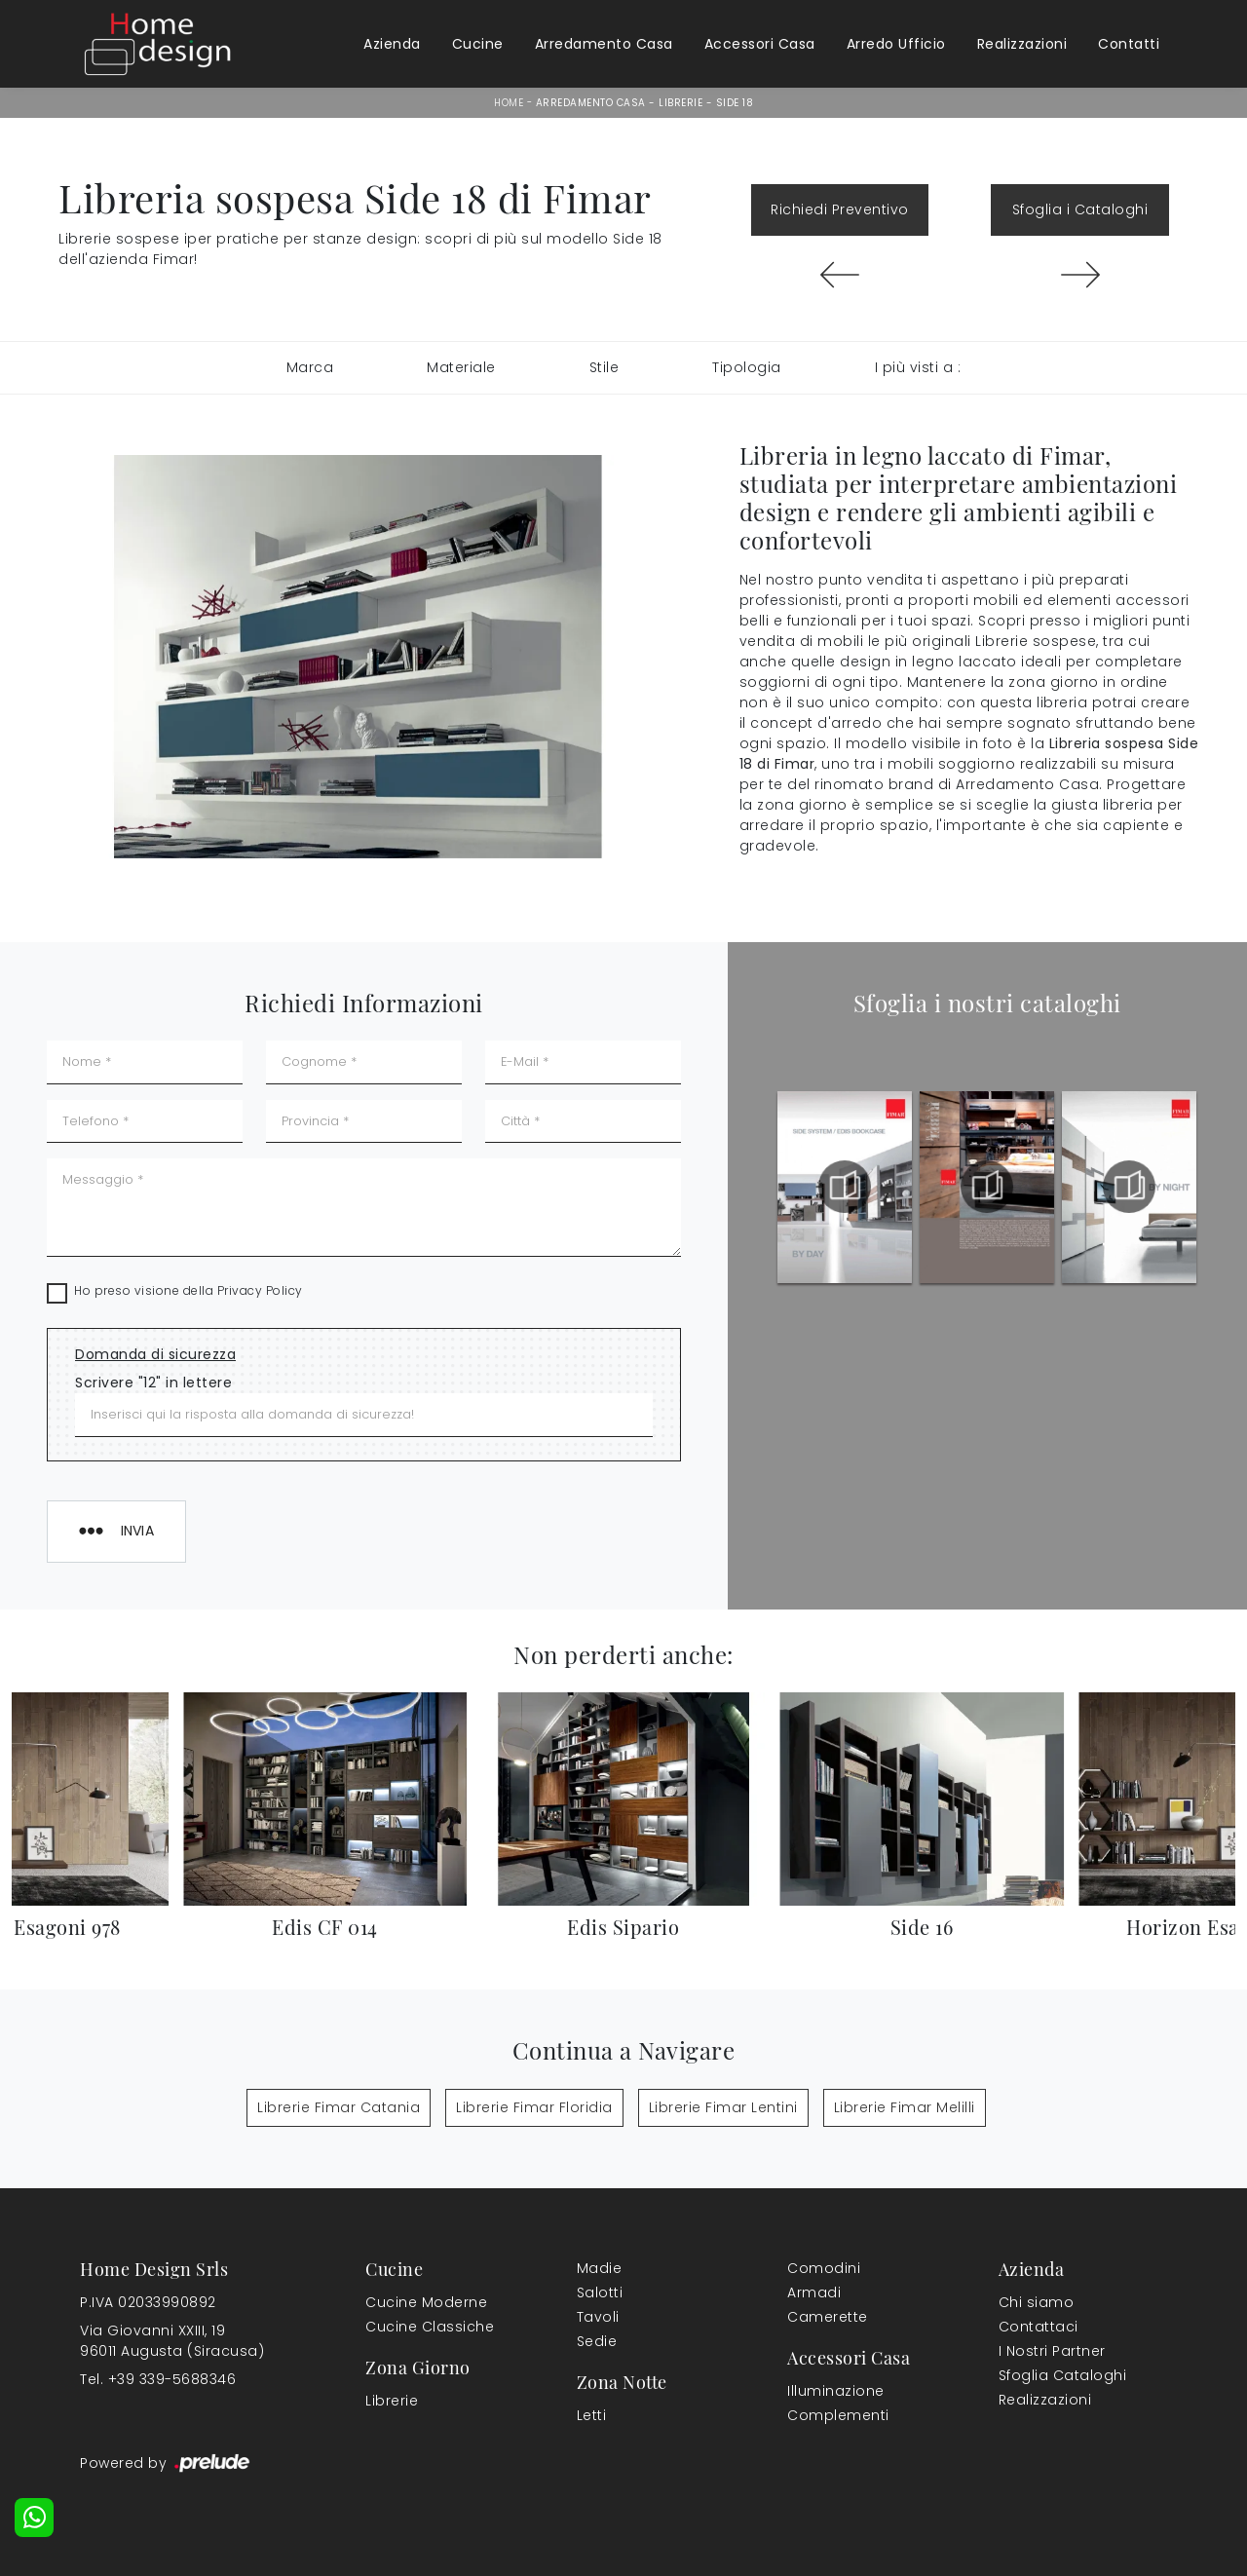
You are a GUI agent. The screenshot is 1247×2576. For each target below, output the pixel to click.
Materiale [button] (461, 367)
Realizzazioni (1022, 44)
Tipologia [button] (746, 367)
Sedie (597, 2341)
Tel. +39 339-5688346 (158, 2379)
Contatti (1128, 44)
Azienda (392, 44)
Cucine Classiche (429, 2326)
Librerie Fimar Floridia (534, 2107)
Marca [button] (310, 367)
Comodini (823, 2268)
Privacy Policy (260, 1290)
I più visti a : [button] (918, 367)
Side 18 (735, 102)
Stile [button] (604, 367)
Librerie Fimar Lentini (723, 2107)
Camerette (827, 2317)
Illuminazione (836, 2391)
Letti (592, 2415)
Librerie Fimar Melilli (904, 2107)
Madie (600, 2268)
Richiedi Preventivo (840, 209)
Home (508, 102)
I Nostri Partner (1052, 2351)
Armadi (814, 2292)
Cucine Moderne (426, 2302)
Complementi (838, 2415)
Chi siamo (1037, 2302)
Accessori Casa (759, 44)
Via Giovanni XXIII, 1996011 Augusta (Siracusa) (172, 2341)
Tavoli (598, 2317)
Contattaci (1038, 2326)
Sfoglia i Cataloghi (1080, 209)
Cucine (478, 44)
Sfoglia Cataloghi (1063, 2375)
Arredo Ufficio (896, 44)
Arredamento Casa (604, 44)
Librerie (680, 102)
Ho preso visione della (188, 1290)
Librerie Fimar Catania (338, 2107)
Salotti (600, 2292)
